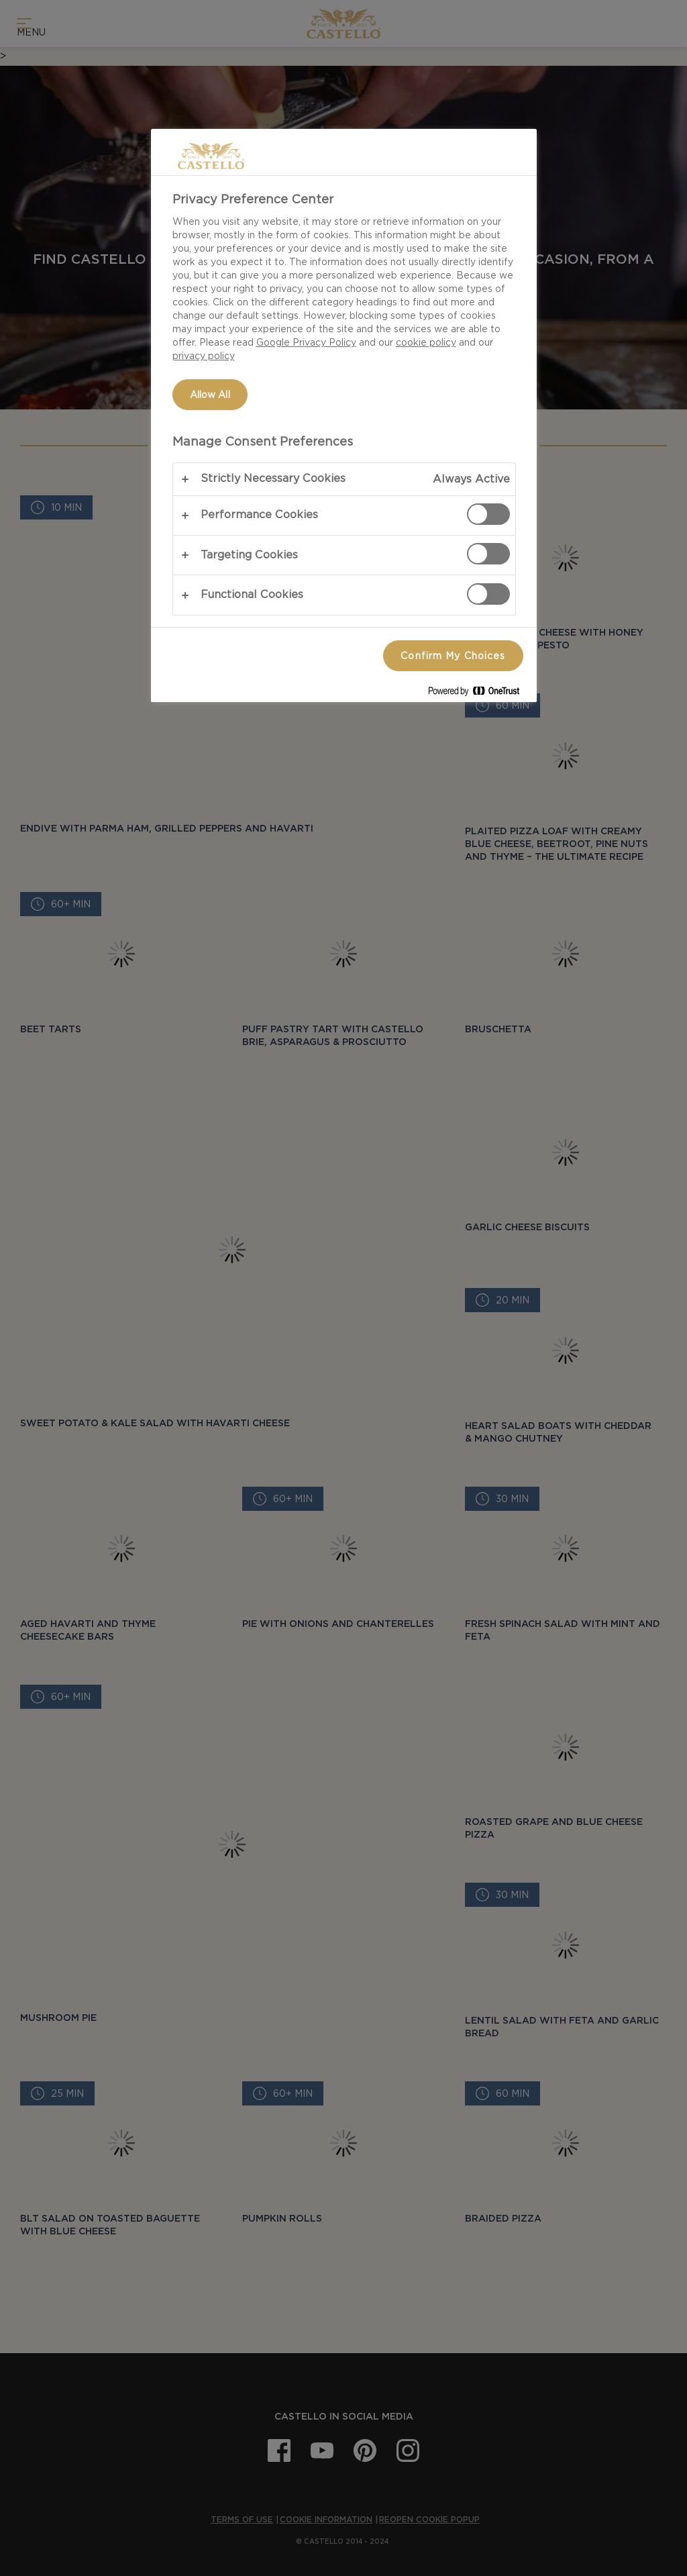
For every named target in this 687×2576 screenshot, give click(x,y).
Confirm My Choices (453, 655)
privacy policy (203, 355)
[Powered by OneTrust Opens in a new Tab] (479, 693)
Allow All (210, 394)
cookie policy (426, 342)
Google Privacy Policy (306, 342)
